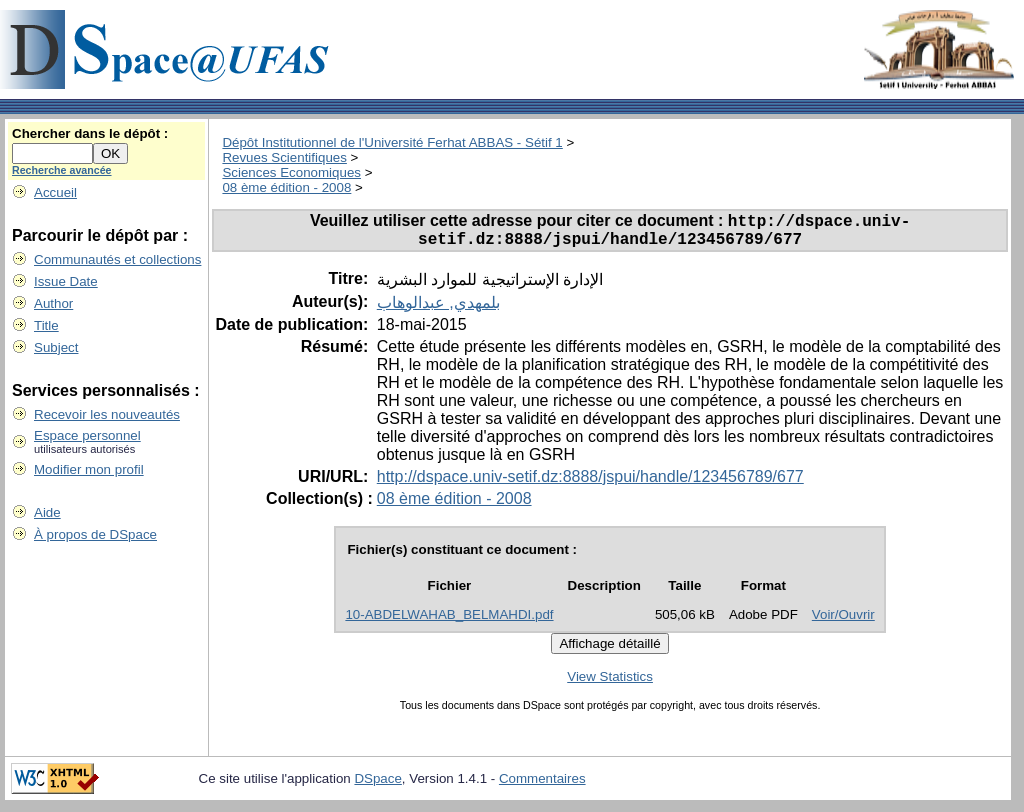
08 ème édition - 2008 (286, 187)
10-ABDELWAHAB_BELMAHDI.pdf (449, 621)
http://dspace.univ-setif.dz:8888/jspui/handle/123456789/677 (590, 483)
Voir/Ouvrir (843, 621)
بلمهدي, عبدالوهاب (438, 309)
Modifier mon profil (89, 469)
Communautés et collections (117, 259)
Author (53, 303)
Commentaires (542, 785)
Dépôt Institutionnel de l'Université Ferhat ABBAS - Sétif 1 (392, 142)
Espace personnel (87, 435)
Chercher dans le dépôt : (90, 133)
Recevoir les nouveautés (107, 414)
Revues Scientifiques (284, 157)
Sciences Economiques (291, 172)
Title (46, 325)
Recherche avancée (62, 170)
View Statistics (610, 683)
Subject (56, 347)
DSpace (377, 785)
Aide (47, 512)
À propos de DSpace (95, 534)
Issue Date (66, 281)
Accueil (55, 192)
